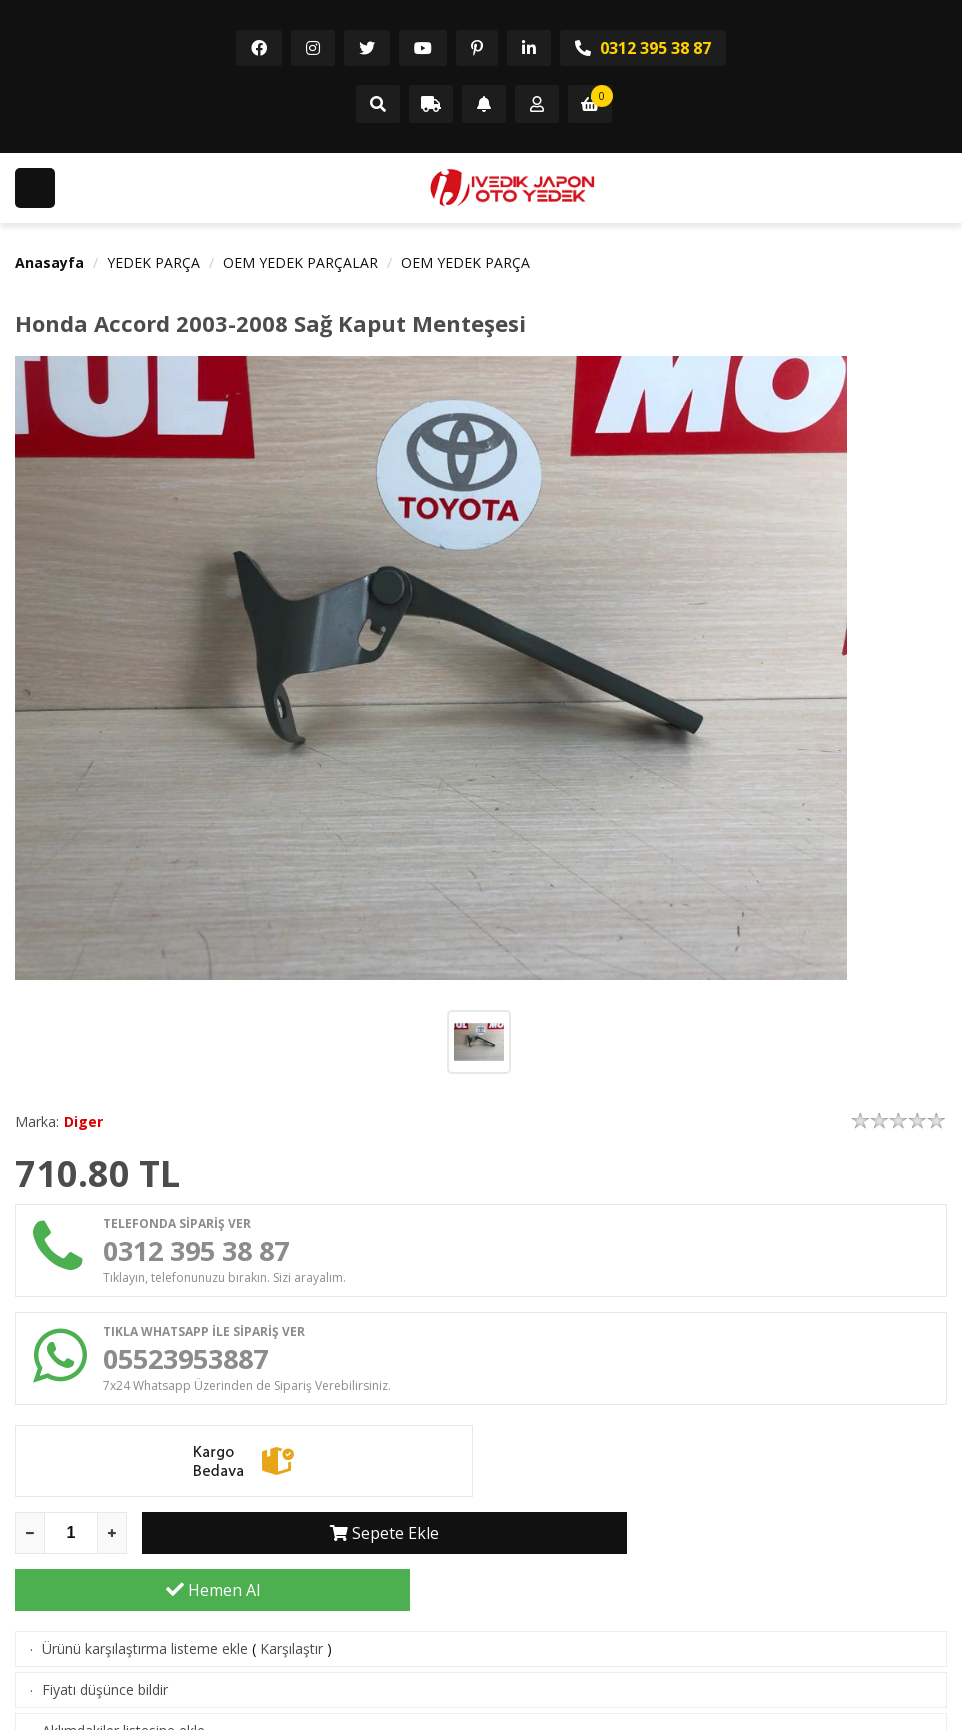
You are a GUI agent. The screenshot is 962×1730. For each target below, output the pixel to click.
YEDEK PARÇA (153, 262)
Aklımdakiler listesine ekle (123, 1681)
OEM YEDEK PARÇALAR (300, 262)
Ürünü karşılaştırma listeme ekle (145, 1599)
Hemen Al (750, 1541)
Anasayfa (49, 262)
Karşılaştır (291, 1599)
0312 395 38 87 (643, 48)
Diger (83, 1121)
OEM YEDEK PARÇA (465, 262)
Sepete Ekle (339, 1541)
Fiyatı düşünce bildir (105, 1640)
